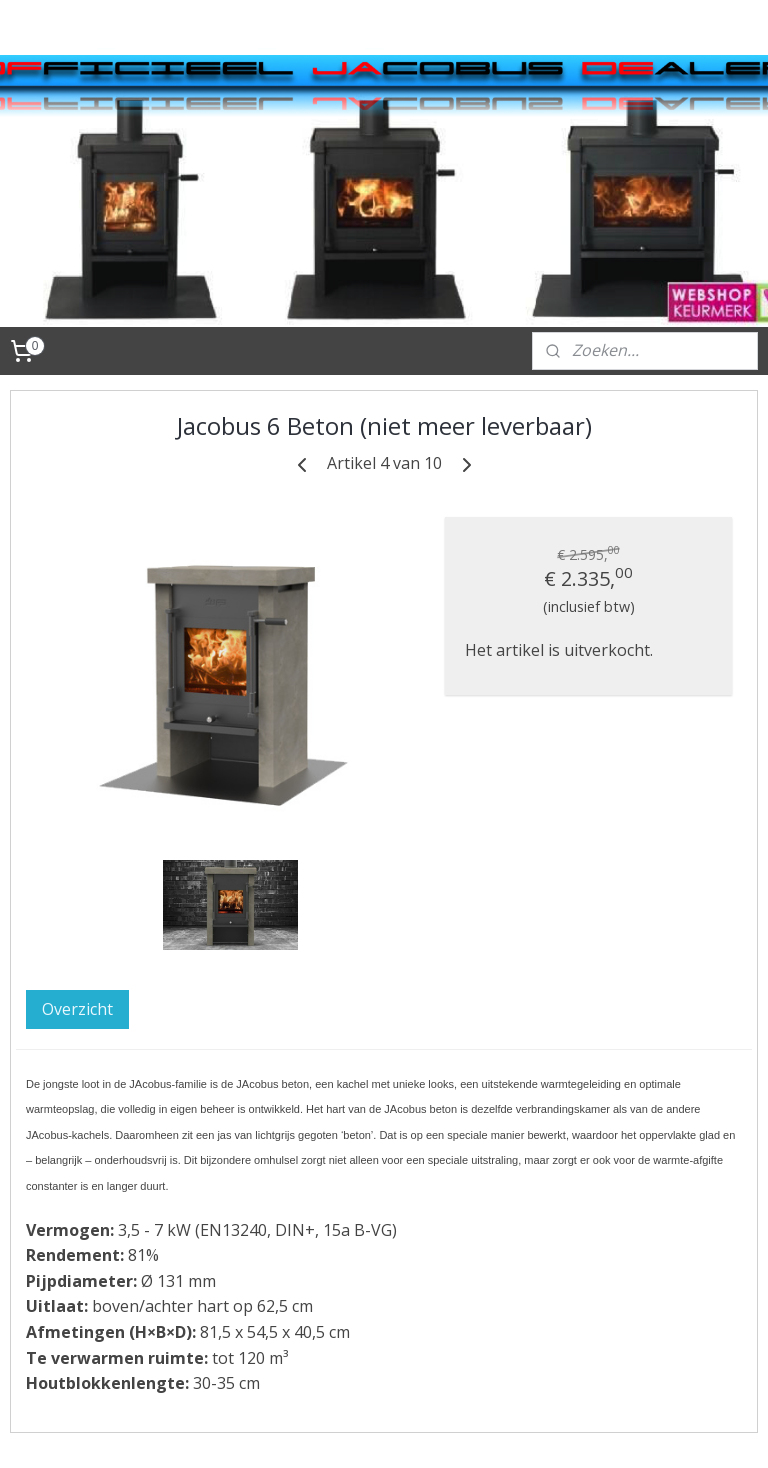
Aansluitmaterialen (118, 798)
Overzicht (296, 905)
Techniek (81, 883)
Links (67, 1123)
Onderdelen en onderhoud (102, 840)
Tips (63, 916)
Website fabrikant (114, 1089)
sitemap (375, 1431)
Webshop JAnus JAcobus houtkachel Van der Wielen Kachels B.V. (117, 559)
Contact (76, 950)
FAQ (62, 1177)
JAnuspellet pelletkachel (92, 722)
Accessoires (90, 764)
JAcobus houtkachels (93, 637)
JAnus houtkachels (116, 679)
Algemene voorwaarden (97, 1047)
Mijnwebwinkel (668, 1431)
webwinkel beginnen (494, 1431)
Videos (72, 983)
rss (417, 1431)
